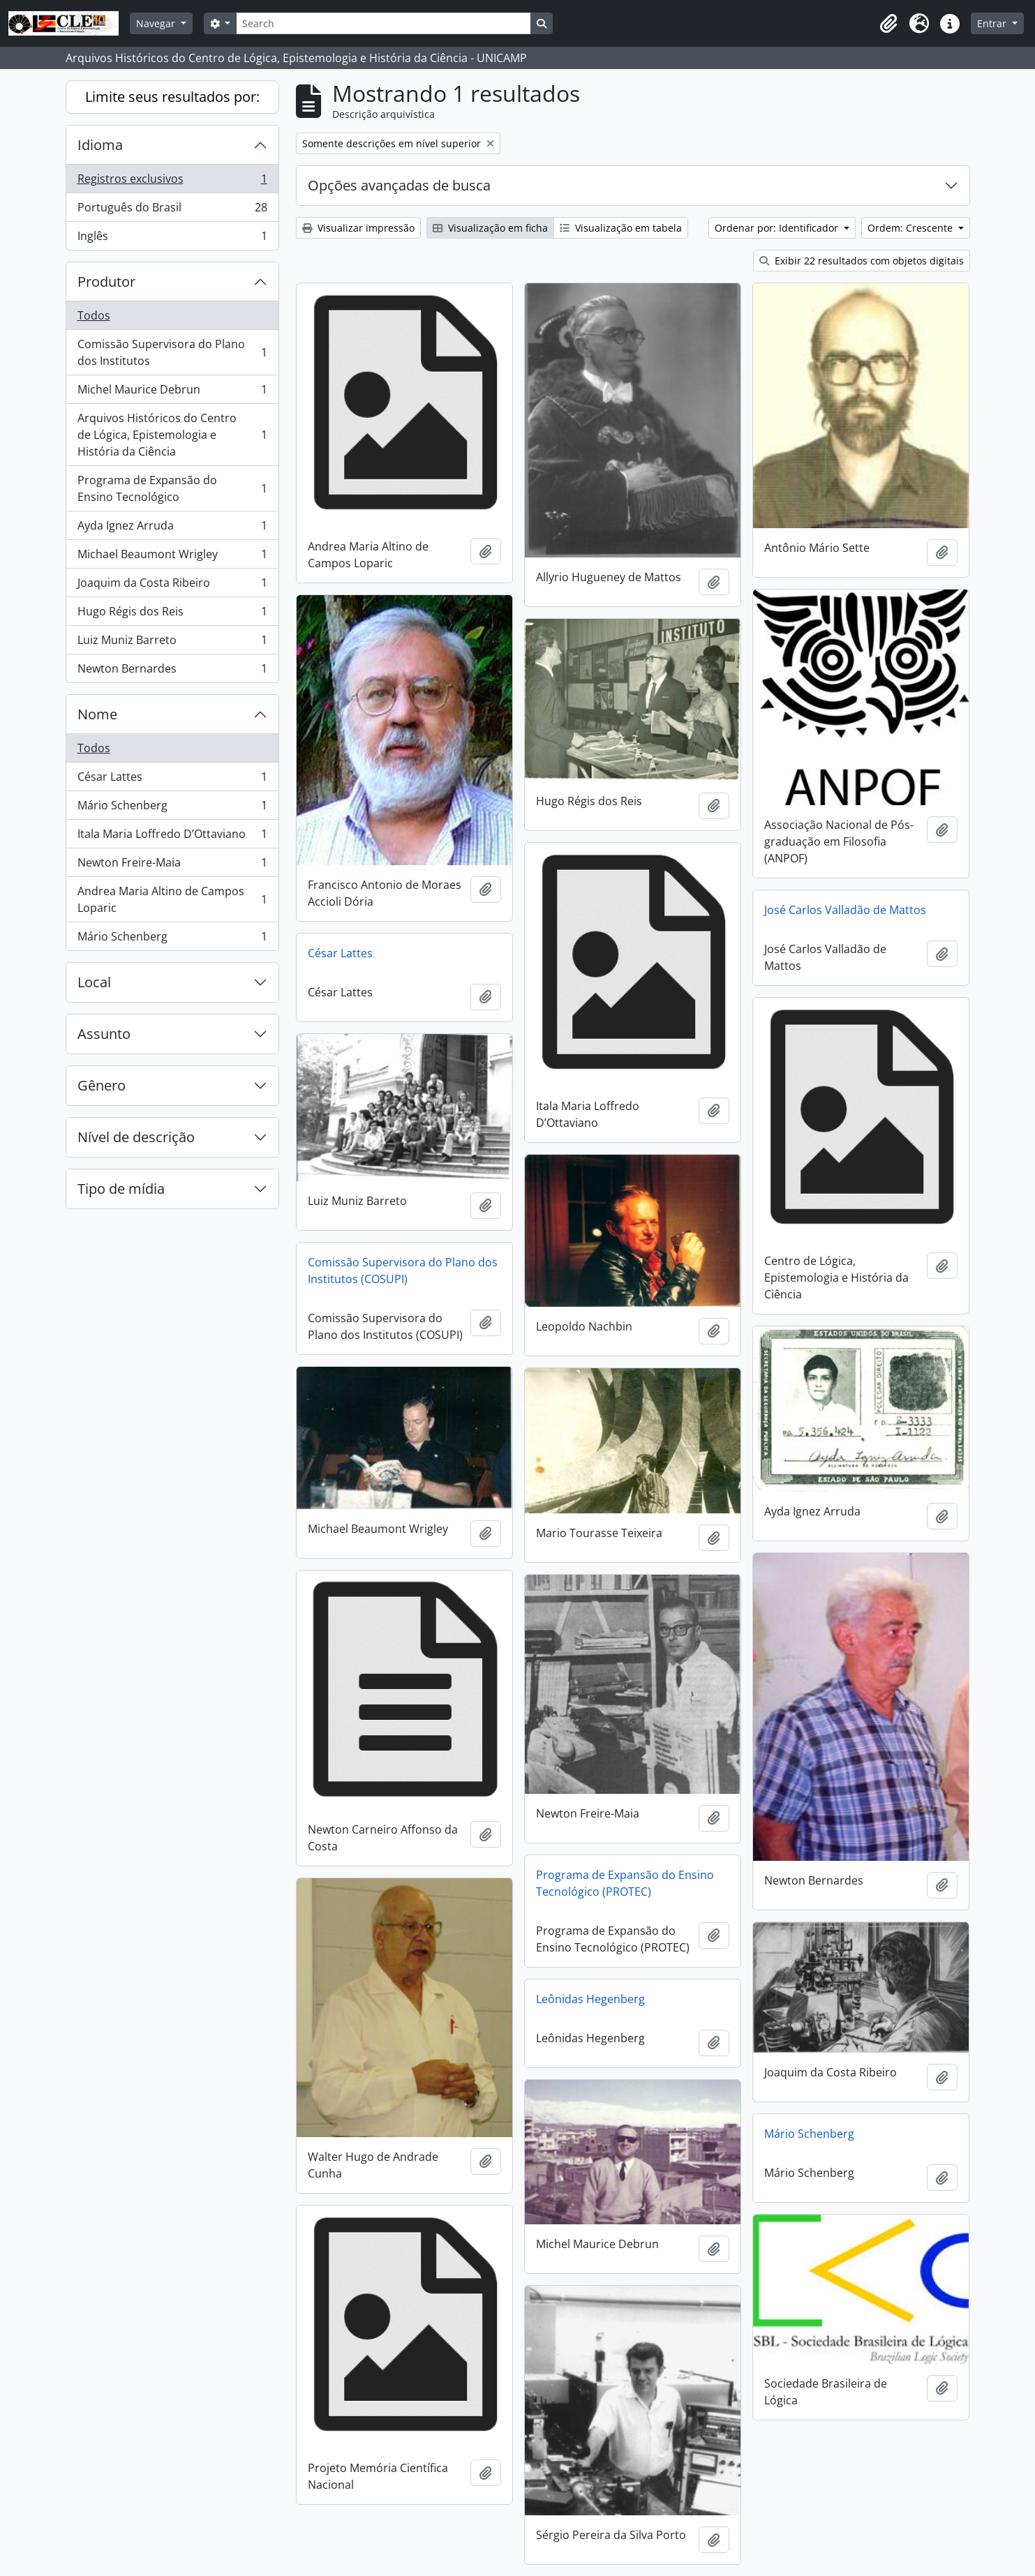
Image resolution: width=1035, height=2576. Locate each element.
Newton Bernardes (172, 671)
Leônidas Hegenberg (590, 1999)
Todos (93, 315)
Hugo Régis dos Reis (172, 614)
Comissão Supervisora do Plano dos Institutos (172, 352)
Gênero (101, 1085)
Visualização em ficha (490, 227)
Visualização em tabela (621, 227)
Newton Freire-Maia (172, 865)
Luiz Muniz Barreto (172, 642)
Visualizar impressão (358, 227)
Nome (97, 714)
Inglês (172, 238)
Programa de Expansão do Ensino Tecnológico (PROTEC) (625, 1883)
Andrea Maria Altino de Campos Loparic (172, 899)
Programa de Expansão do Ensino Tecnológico (172, 488)
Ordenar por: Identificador (778, 227)
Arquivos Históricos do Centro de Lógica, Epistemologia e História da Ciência (172, 434)
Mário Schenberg (172, 808)
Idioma (100, 144)
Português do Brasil (172, 210)
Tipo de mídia (121, 1188)
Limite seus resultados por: (172, 96)
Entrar (993, 23)
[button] (888, 23)
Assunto (104, 1033)
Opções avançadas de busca (399, 185)
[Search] (383, 23)
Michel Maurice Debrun (172, 392)
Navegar (157, 23)
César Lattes (172, 779)
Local (94, 982)
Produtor (106, 281)
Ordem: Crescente (911, 227)
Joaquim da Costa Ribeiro (172, 585)
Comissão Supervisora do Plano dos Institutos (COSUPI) (403, 1271)
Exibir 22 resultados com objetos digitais (861, 260)
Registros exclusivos (172, 181)
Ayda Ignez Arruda (172, 528)
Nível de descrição (136, 1137)
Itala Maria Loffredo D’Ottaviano (172, 836)
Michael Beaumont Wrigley (172, 557)
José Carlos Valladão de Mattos (845, 910)
